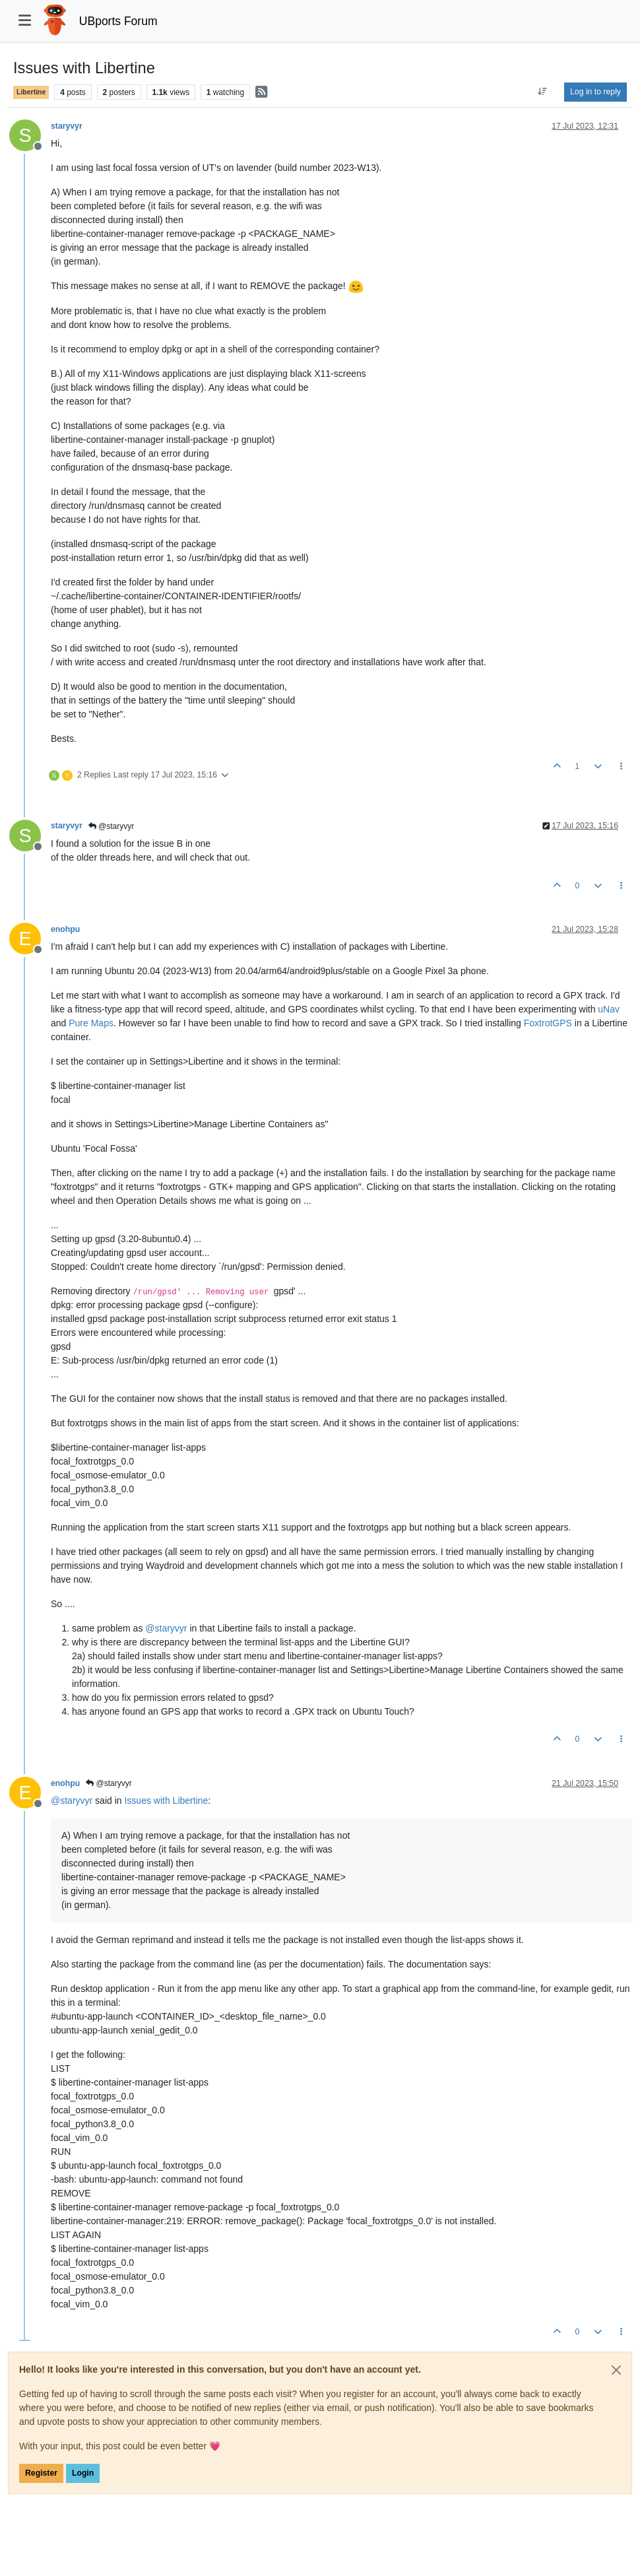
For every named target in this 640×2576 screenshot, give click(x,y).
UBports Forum (118, 21)
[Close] (616, 2370)
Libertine (31, 92)
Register (41, 2473)
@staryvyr (111, 826)
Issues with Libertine (166, 1800)
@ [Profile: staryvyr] (166, 1628)
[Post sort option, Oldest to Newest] (543, 92)
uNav (609, 1009)
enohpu (65, 929)
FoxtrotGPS (548, 1023)
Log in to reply (595, 91)
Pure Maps (91, 1023)
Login (83, 2473)
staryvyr (66, 126)
